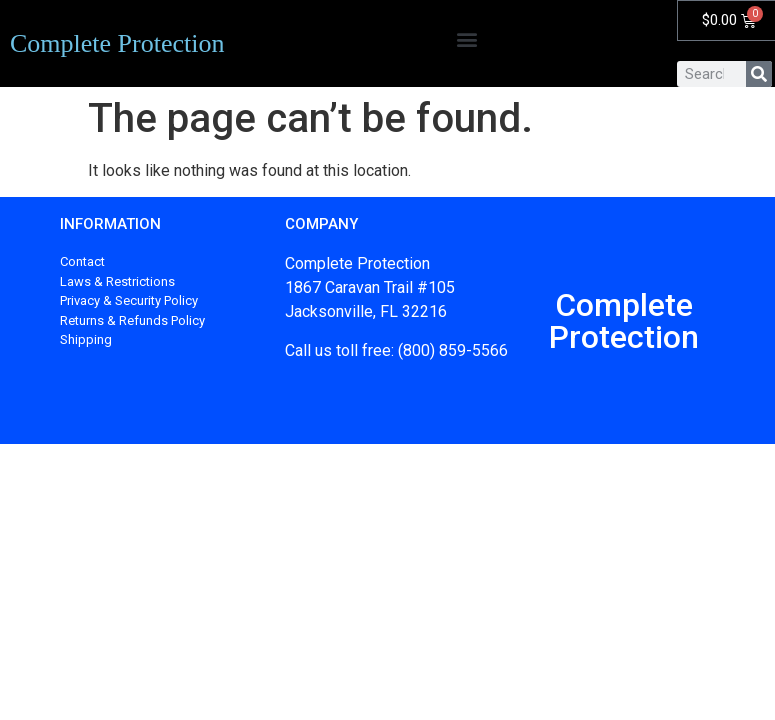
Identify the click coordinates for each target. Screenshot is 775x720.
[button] (467, 38)
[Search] (759, 74)
